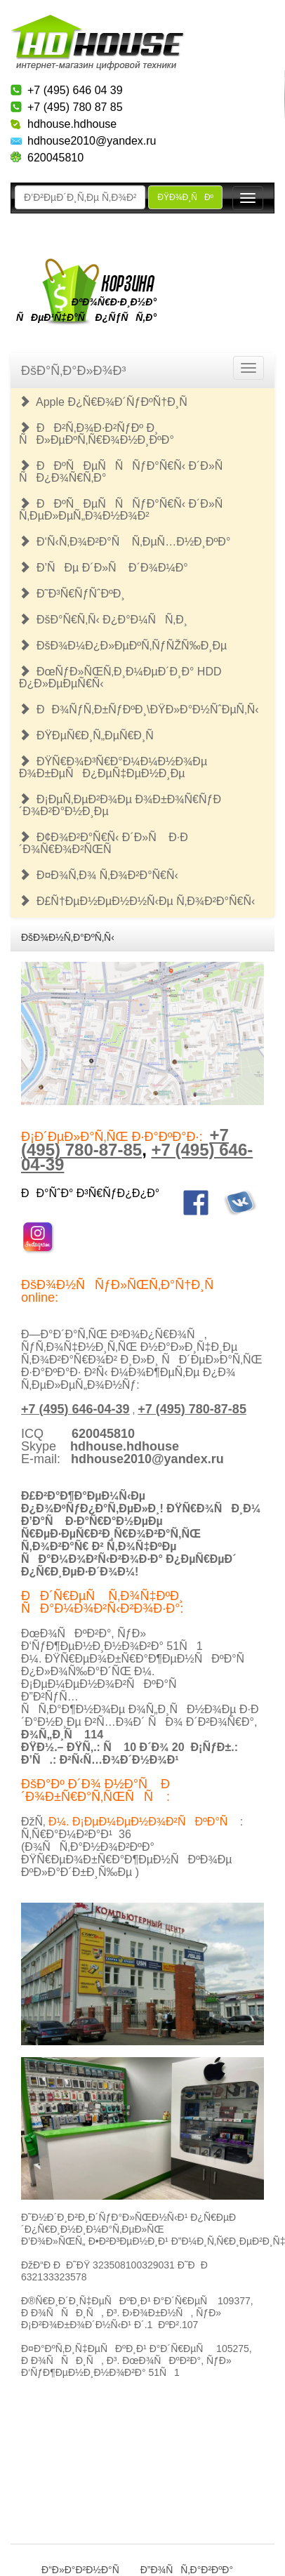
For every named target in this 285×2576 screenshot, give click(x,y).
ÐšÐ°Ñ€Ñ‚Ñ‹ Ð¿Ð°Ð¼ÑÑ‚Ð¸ (103, 620)
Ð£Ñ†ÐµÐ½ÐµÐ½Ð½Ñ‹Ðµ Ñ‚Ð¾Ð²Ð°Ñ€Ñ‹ (137, 901)
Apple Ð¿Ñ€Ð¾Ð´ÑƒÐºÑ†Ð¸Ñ (108, 402)
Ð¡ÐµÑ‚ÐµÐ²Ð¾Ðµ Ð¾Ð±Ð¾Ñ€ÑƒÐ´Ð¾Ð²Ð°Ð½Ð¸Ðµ (120, 805)
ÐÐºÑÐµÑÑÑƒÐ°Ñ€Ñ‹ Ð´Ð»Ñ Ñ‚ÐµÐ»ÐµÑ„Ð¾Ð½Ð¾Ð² (125, 510)
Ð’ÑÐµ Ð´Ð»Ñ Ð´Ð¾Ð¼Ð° (103, 568)
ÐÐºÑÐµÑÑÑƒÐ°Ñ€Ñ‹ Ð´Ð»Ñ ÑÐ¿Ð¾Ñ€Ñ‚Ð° (125, 472)
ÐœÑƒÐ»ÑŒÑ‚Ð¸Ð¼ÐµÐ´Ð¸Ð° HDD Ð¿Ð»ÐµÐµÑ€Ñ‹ (120, 677)
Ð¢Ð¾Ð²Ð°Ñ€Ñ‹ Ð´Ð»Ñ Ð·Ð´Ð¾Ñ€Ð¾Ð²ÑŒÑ (103, 843)
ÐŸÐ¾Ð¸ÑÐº (185, 197)
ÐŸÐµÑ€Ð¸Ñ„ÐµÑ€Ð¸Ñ (91, 735)
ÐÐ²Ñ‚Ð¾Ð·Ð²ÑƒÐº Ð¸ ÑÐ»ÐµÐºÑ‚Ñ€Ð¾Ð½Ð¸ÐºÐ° (96, 434)
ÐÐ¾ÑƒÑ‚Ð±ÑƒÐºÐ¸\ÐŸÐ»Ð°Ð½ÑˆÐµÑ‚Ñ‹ (139, 709)
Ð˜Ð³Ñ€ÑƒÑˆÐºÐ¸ (72, 594)
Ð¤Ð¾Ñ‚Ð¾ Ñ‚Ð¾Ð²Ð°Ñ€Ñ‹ (98, 875)
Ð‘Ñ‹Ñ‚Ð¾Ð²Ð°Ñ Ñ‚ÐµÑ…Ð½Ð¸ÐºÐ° (124, 542)
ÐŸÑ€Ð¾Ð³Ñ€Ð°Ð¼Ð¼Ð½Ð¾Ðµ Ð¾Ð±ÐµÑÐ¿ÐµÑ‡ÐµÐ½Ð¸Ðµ (113, 767)
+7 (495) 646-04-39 (75, 1409)
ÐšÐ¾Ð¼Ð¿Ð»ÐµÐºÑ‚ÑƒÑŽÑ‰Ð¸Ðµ (123, 646)
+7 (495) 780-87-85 (125, 1142)
